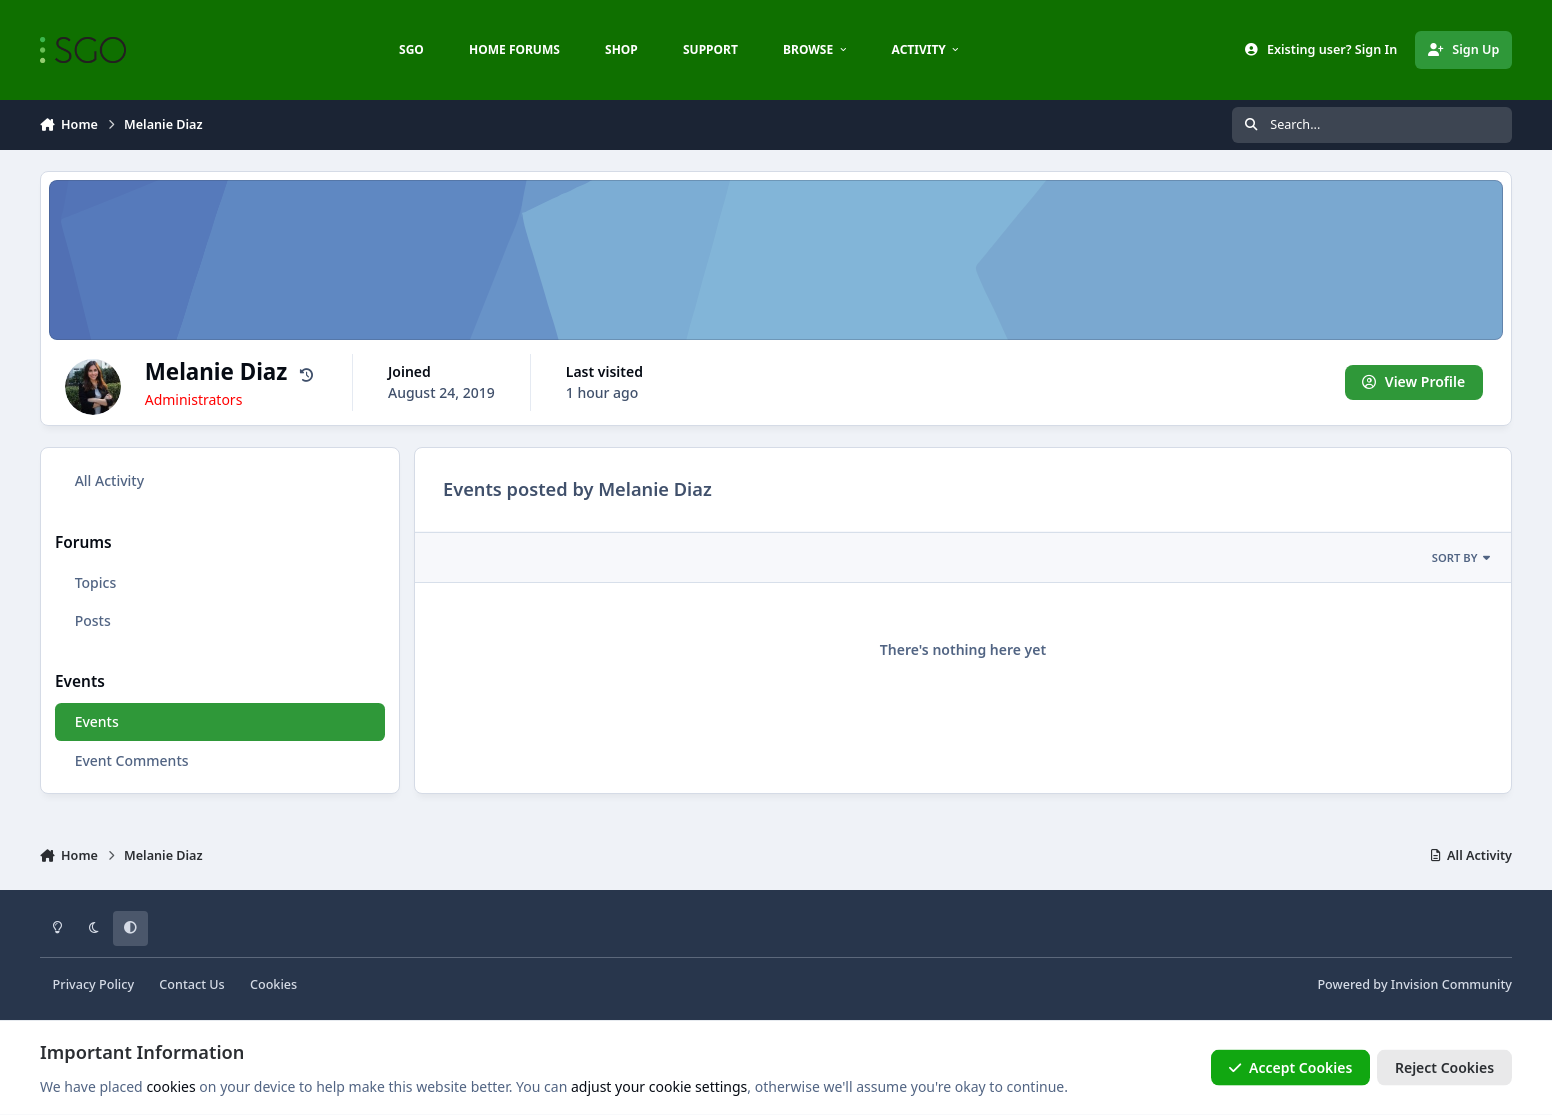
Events (97, 721)
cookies (170, 1085)
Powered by (1414, 984)
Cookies (273, 984)
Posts (93, 620)
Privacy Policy (93, 984)
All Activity (109, 480)
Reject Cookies (1444, 1067)
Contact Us (191, 984)
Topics (96, 582)
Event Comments (132, 760)
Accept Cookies (1291, 1067)
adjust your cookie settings (659, 1085)
